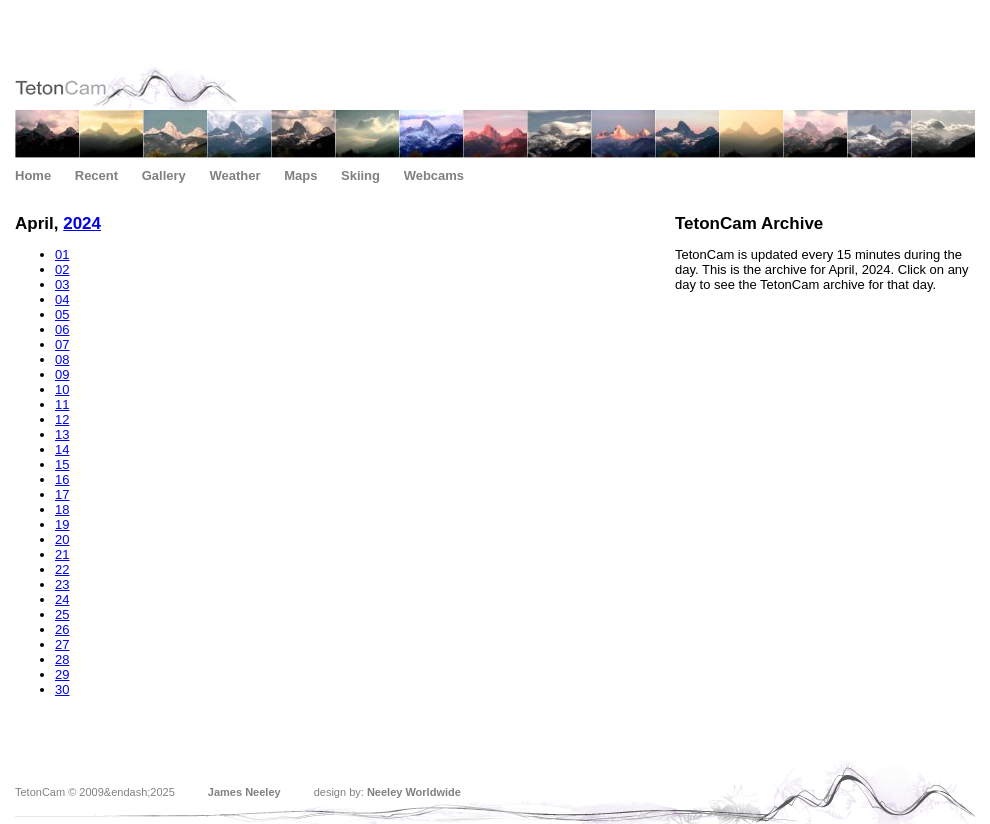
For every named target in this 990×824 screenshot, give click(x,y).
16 (62, 479)
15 (62, 464)
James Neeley (244, 792)
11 (62, 404)
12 (62, 419)
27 (62, 644)
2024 (82, 223)
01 (62, 254)
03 (62, 284)
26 (62, 629)
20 (62, 539)
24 (62, 599)
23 (62, 584)
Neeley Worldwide (414, 792)
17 (62, 494)
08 (62, 359)
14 (62, 449)
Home (33, 175)
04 (62, 299)
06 (62, 329)
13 (62, 434)
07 (62, 344)
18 (62, 509)
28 (62, 659)
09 (62, 374)
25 (62, 614)
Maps (300, 175)
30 (62, 689)
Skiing (360, 175)
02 (62, 269)
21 (62, 554)
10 (62, 389)
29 (62, 674)
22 (62, 569)
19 (62, 524)
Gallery (164, 175)
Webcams (434, 175)
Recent (96, 175)
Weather (234, 175)
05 (62, 314)
